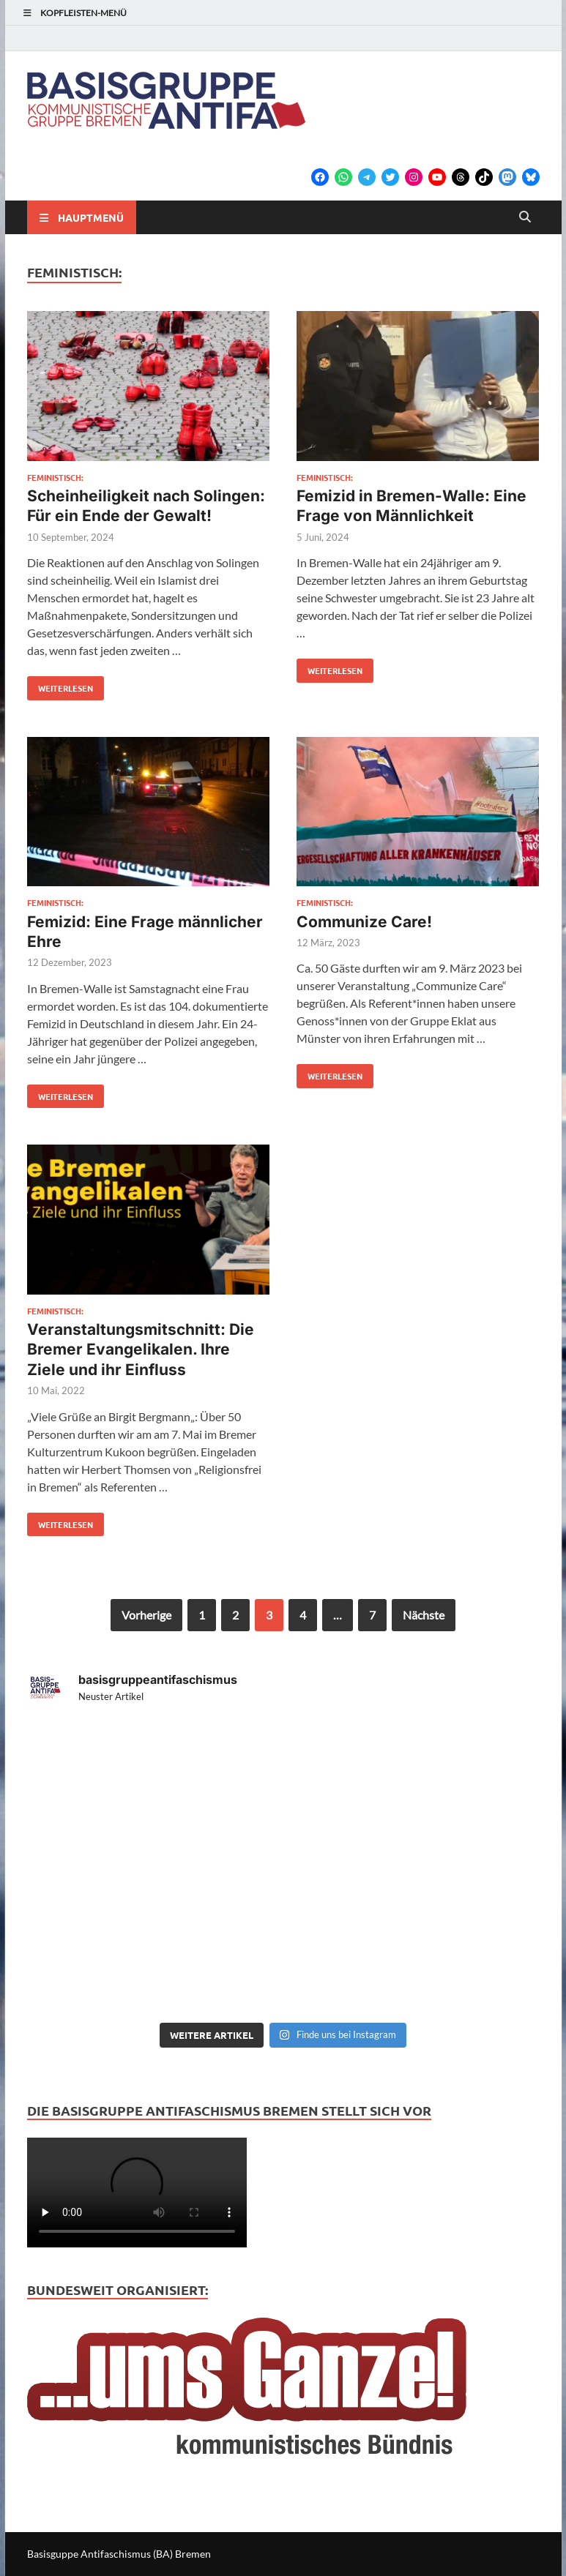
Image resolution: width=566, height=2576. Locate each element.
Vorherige (146, 1615)
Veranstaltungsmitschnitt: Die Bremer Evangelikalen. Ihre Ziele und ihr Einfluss (140, 1349)
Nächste (423, 1615)
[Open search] (525, 217)
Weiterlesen (60, 685)
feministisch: (55, 477)
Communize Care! (364, 922)
